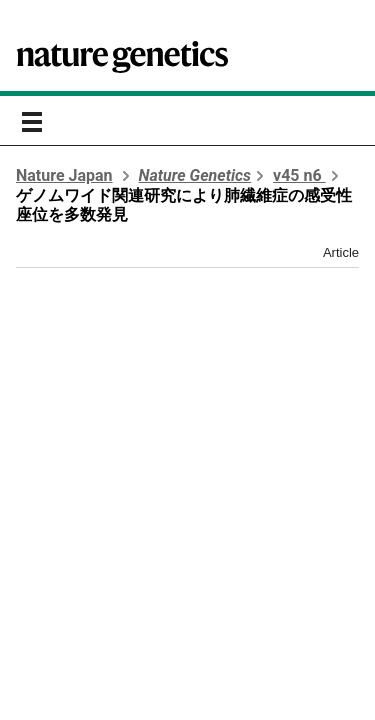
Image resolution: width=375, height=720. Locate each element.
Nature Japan (64, 175)
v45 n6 (299, 175)
